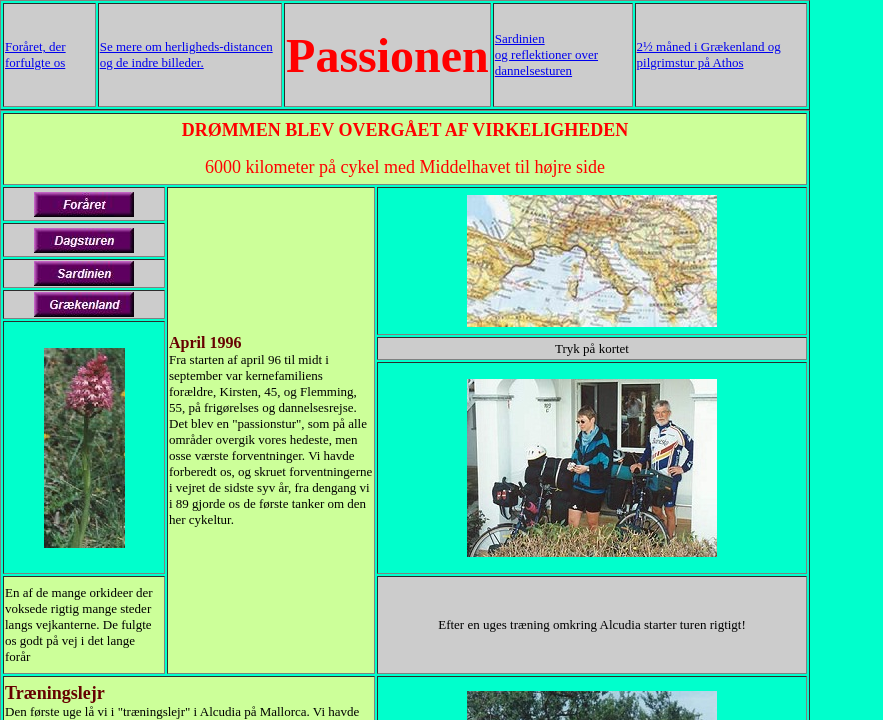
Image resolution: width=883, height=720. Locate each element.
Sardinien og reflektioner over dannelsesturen (546, 54)
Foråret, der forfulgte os (35, 54)
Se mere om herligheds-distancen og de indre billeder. (186, 54)
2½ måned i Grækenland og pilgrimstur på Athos (709, 54)
